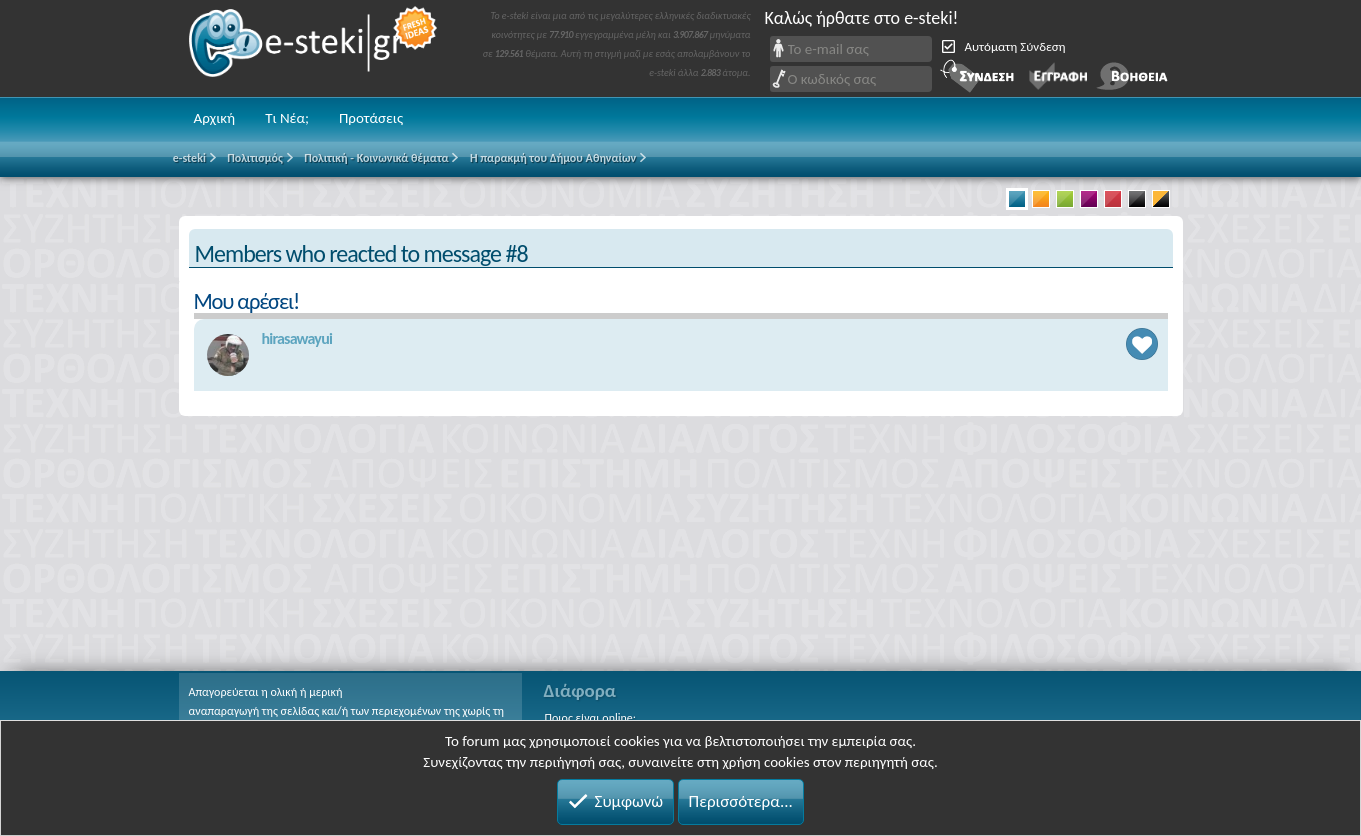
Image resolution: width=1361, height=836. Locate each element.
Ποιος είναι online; (590, 718)
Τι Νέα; (287, 118)
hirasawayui (297, 338)
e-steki (314, 48)
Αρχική (215, 118)
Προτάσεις (371, 118)
